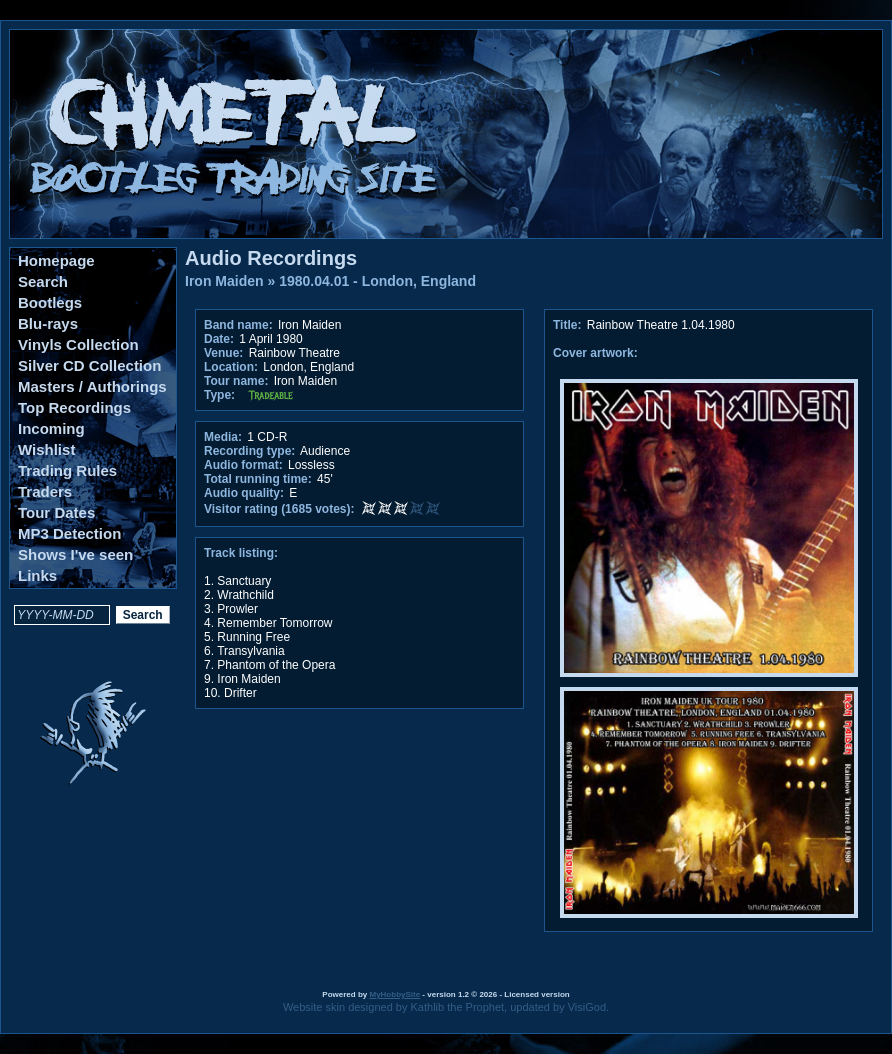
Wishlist (46, 449)
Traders (45, 491)
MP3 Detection (69, 533)
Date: (219, 339)
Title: (569, 325)
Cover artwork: (595, 353)
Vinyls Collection (78, 344)
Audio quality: (244, 493)
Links (37, 575)
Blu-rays (48, 323)
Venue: (223, 353)
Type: (219, 395)
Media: (223, 437)
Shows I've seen (75, 554)
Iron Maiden (224, 281)
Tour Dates (56, 512)
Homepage (56, 260)
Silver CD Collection (89, 365)
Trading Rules (67, 470)
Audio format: (243, 465)
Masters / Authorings (92, 386)
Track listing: (241, 553)
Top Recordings (74, 407)
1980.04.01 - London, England (377, 281)
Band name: (238, 325)
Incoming (51, 428)
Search (43, 281)
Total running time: (258, 479)
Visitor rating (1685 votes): (279, 509)
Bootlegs (50, 302)
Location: (231, 367)
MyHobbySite (394, 994)
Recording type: (249, 451)
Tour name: (236, 381)
